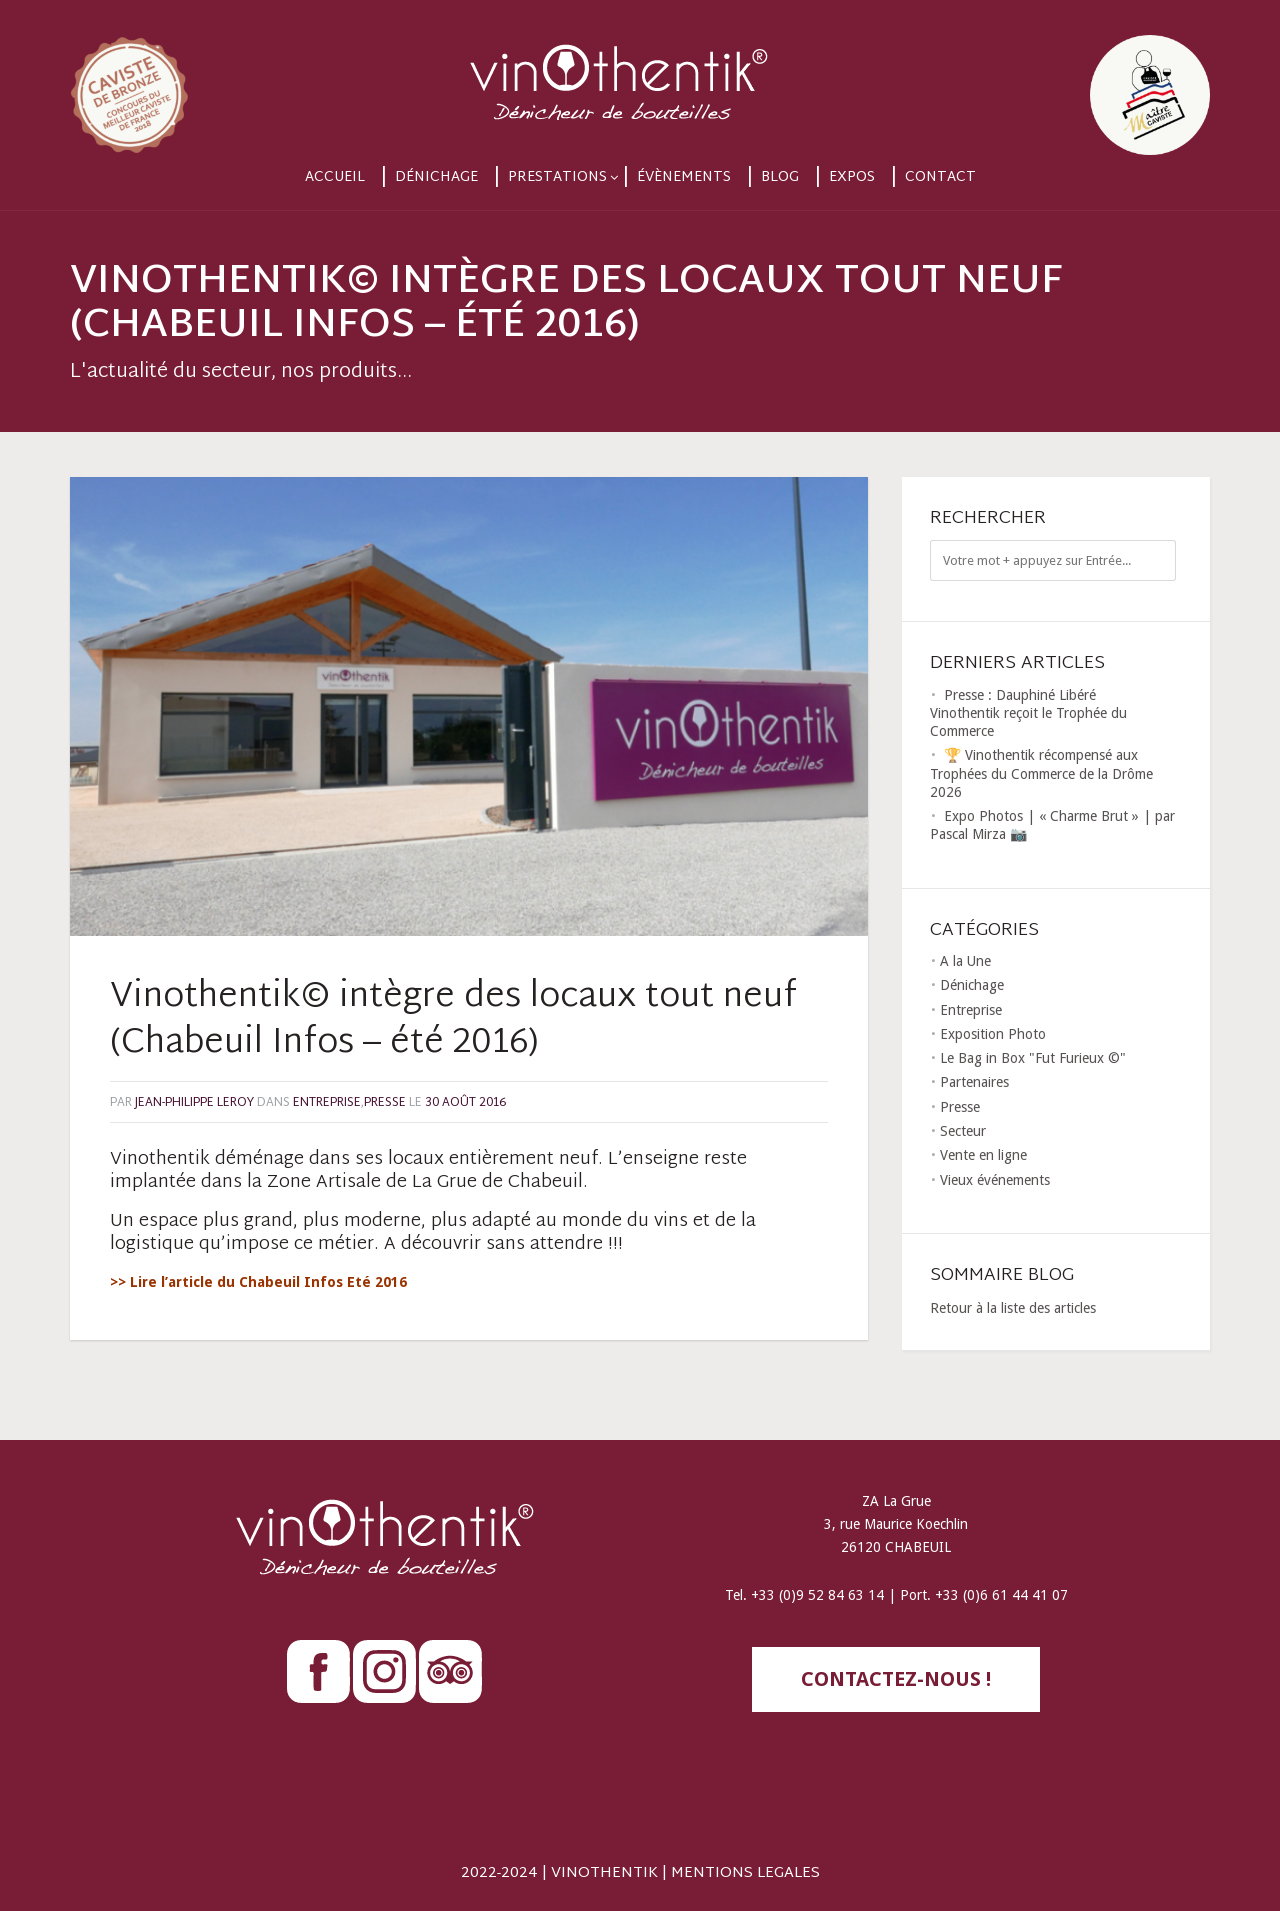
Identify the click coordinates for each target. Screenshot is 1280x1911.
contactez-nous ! (896, 1679)
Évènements (684, 177)
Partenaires (974, 1082)
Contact (940, 177)
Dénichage (436, 177)
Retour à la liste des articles (1013, 1308)
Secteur (963, 1131)
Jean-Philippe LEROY (194, 1103)
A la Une (965, 961)
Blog (780, 177)
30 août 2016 (465, 1103)
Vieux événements (995, 1180)
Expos (852, 177)
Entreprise (327, 1103)
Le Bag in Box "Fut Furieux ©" (1033, 1058)
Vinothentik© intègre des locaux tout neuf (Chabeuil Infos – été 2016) (453, 1021)
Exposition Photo (993, 1034)
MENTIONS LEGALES (745, 1873)
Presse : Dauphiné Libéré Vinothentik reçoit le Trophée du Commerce (1028, 713)
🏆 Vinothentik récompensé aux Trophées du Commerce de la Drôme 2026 (1041, 773)
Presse (385, 1103)
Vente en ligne (983, 1155)
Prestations (557, 177)
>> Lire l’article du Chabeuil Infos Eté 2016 (258, 1282)
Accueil (335, 177)
